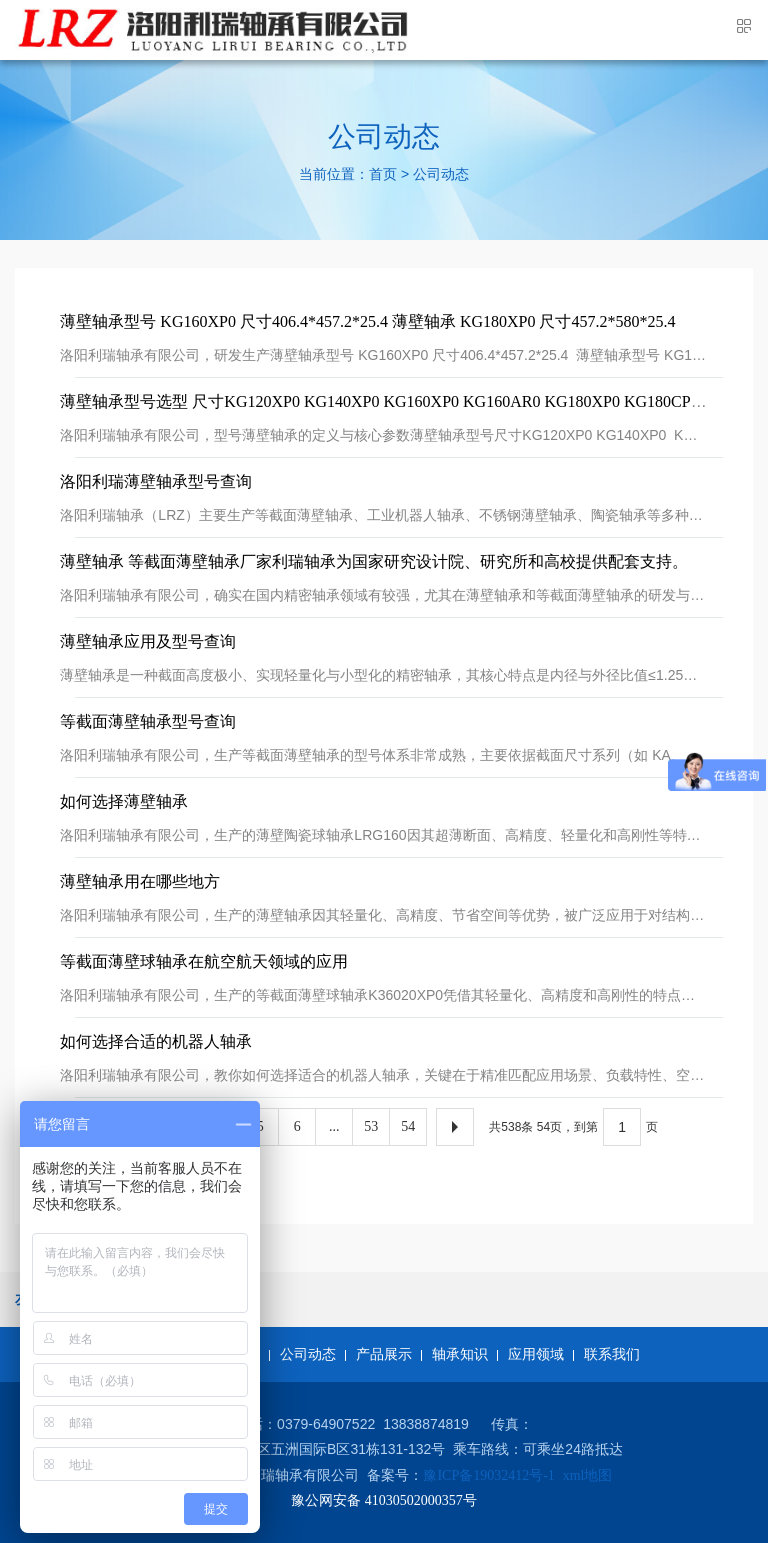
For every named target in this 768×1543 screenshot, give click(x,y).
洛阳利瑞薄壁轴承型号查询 (156, 481)
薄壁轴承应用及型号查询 (148, 641)
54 (408, 1126)
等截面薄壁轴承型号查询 (148, 721)
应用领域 (536, 1354)
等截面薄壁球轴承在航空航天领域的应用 (204, 961)
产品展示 (384, 1354)
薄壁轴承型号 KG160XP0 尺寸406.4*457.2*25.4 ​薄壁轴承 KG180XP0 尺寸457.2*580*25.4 (367, 321)
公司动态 (441, 175)
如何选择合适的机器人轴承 (156, 1041)
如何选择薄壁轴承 (124, 801)
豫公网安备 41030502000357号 (384, 1500)
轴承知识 (460, 1354)
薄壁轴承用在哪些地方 (140, 881)
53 (371, 1126)
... (334, 1126)
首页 (383, 175)
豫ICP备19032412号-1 (488, 1475)
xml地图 (588, 1475)
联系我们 (612, 1354)
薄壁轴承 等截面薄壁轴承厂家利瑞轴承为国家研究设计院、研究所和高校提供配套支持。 (374, 561)
